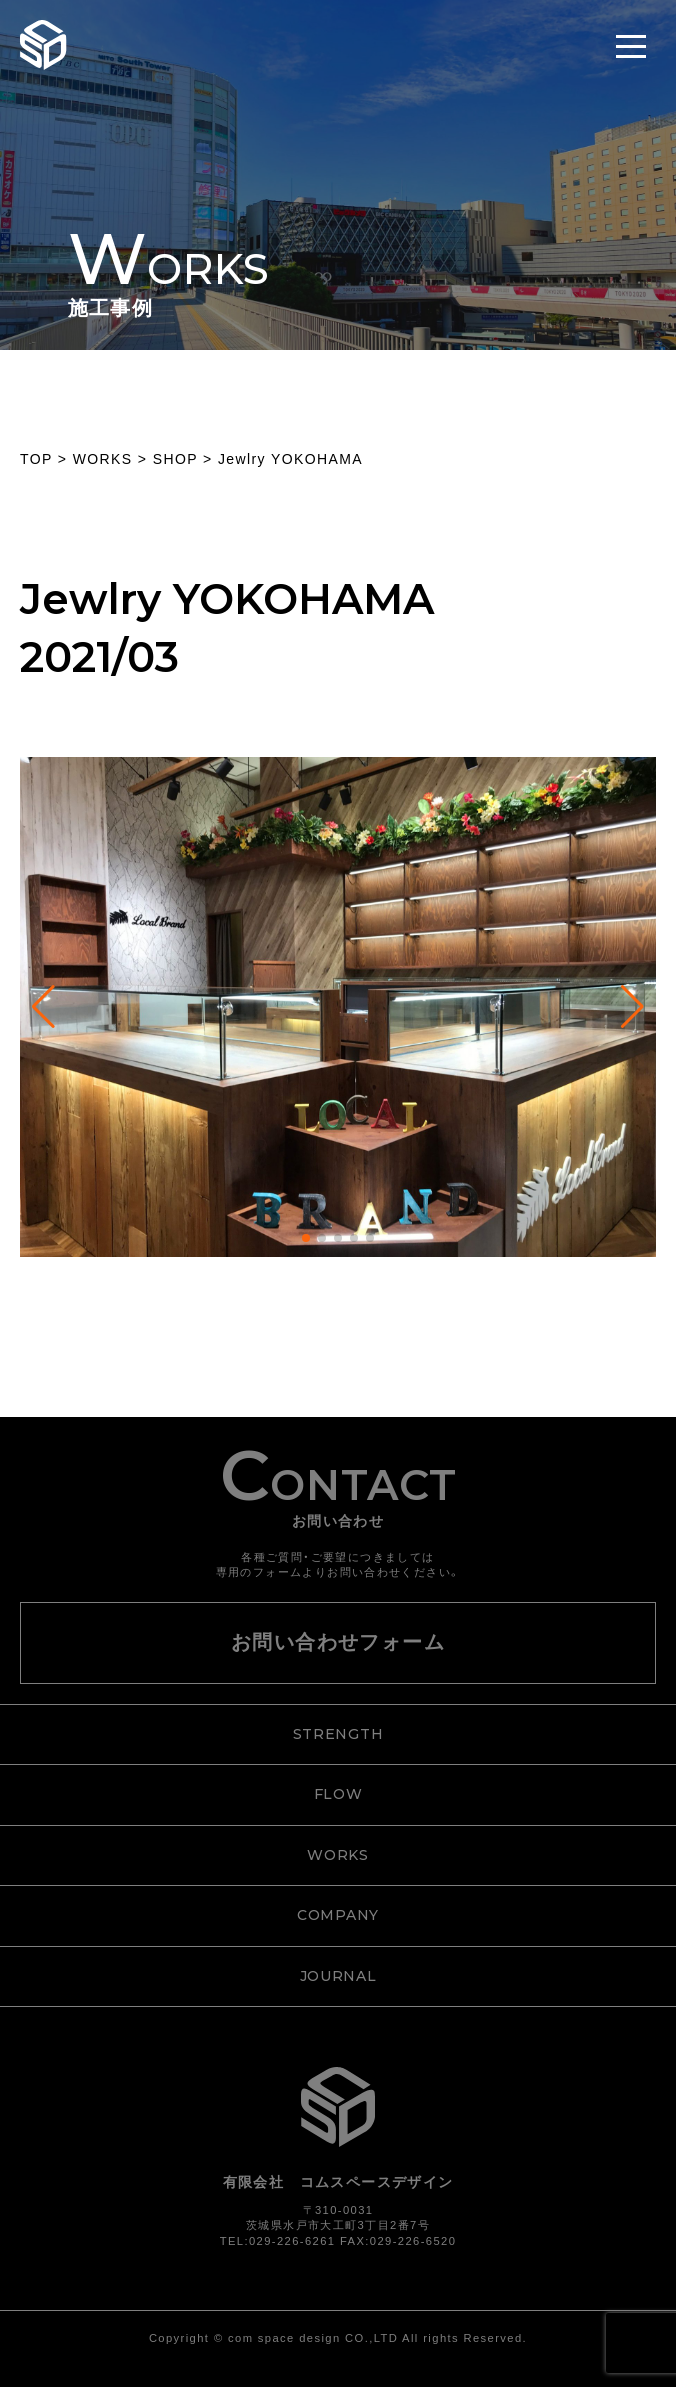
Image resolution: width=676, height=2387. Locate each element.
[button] (306, 1238)
